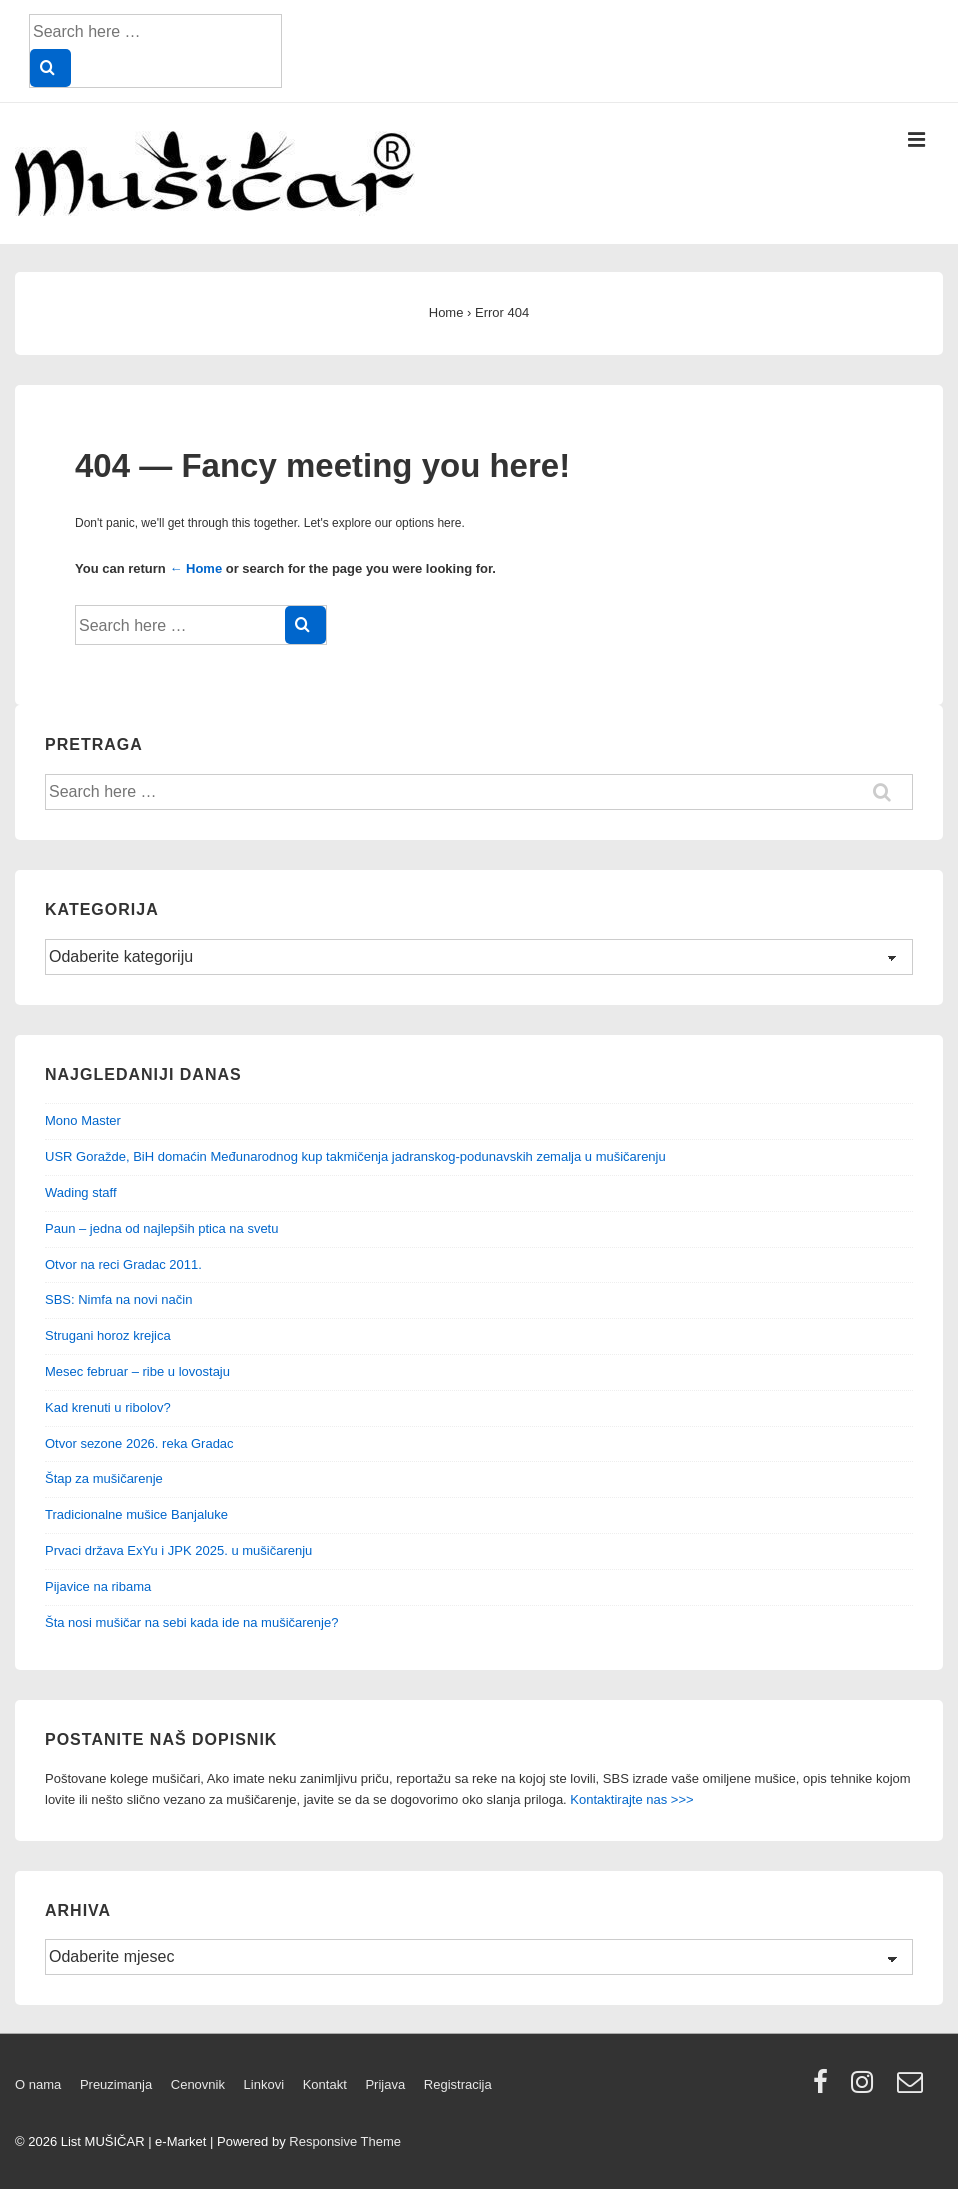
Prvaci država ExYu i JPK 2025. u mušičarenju (178, 1550)
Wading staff (81, 1192)
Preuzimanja (116, 2084)
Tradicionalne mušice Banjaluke (136, 1514)
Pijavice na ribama (98, 1586)
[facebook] (825, 2088)
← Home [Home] (195, 568)
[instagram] (866, 2088)
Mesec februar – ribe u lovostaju (137, 1371)
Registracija (458, 2084)
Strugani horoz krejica (108, 1335)
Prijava (385, 2084)
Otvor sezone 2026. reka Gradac (139, 1443)
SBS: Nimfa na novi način (118, 1299)
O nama (38, 2084)
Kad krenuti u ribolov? (108, 1407)
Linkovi (264, 2084)
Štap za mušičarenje (104, 1478)
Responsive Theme (345, 2141)
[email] (912, 2088)
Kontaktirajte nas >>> (631, 1799)
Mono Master (83, 1120)
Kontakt (325, 2084)
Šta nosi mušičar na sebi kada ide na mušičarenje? (191, 1622)
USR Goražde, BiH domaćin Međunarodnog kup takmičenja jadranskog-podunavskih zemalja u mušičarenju (355, 1156)
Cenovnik (198, 2084)
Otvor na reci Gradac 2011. (123, 1264)
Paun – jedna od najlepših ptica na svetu (161, 1228)
